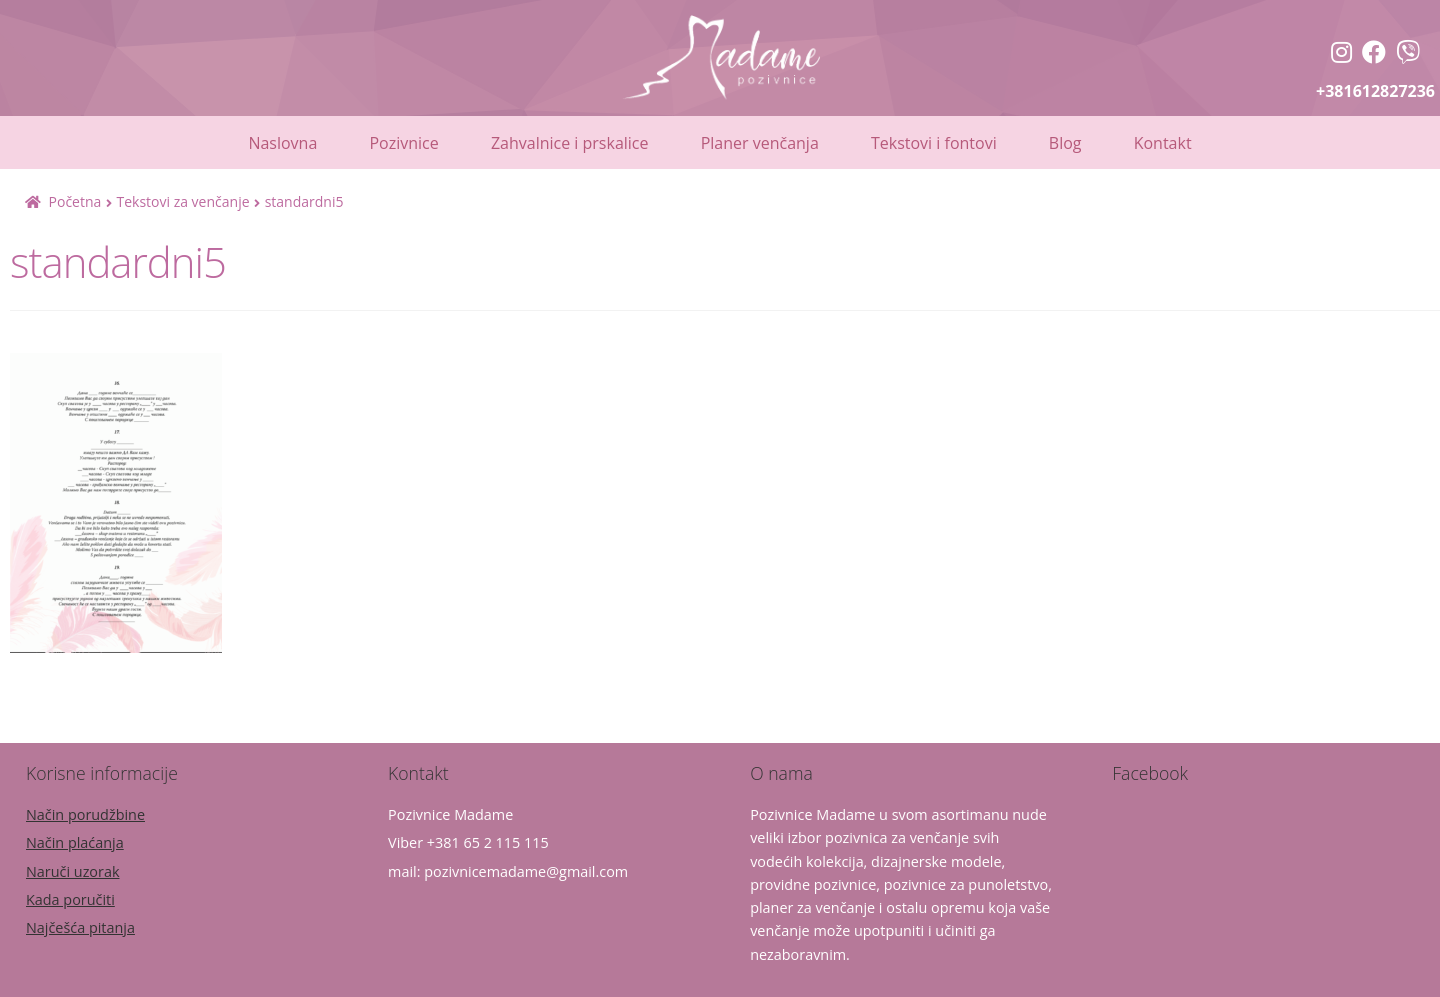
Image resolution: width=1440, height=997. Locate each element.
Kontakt (1163, 143)
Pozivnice (403, 143)
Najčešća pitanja (80, 927)
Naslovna (282, 143)
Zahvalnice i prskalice (570, 143)
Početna (75, 201)
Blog (1065, 143)
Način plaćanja (75, 842)
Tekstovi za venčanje (182, 201)
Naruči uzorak (72, 871)
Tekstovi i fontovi (934, 143)
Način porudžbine (85, 814)
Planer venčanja (760, 143)
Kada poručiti (70, 899)
